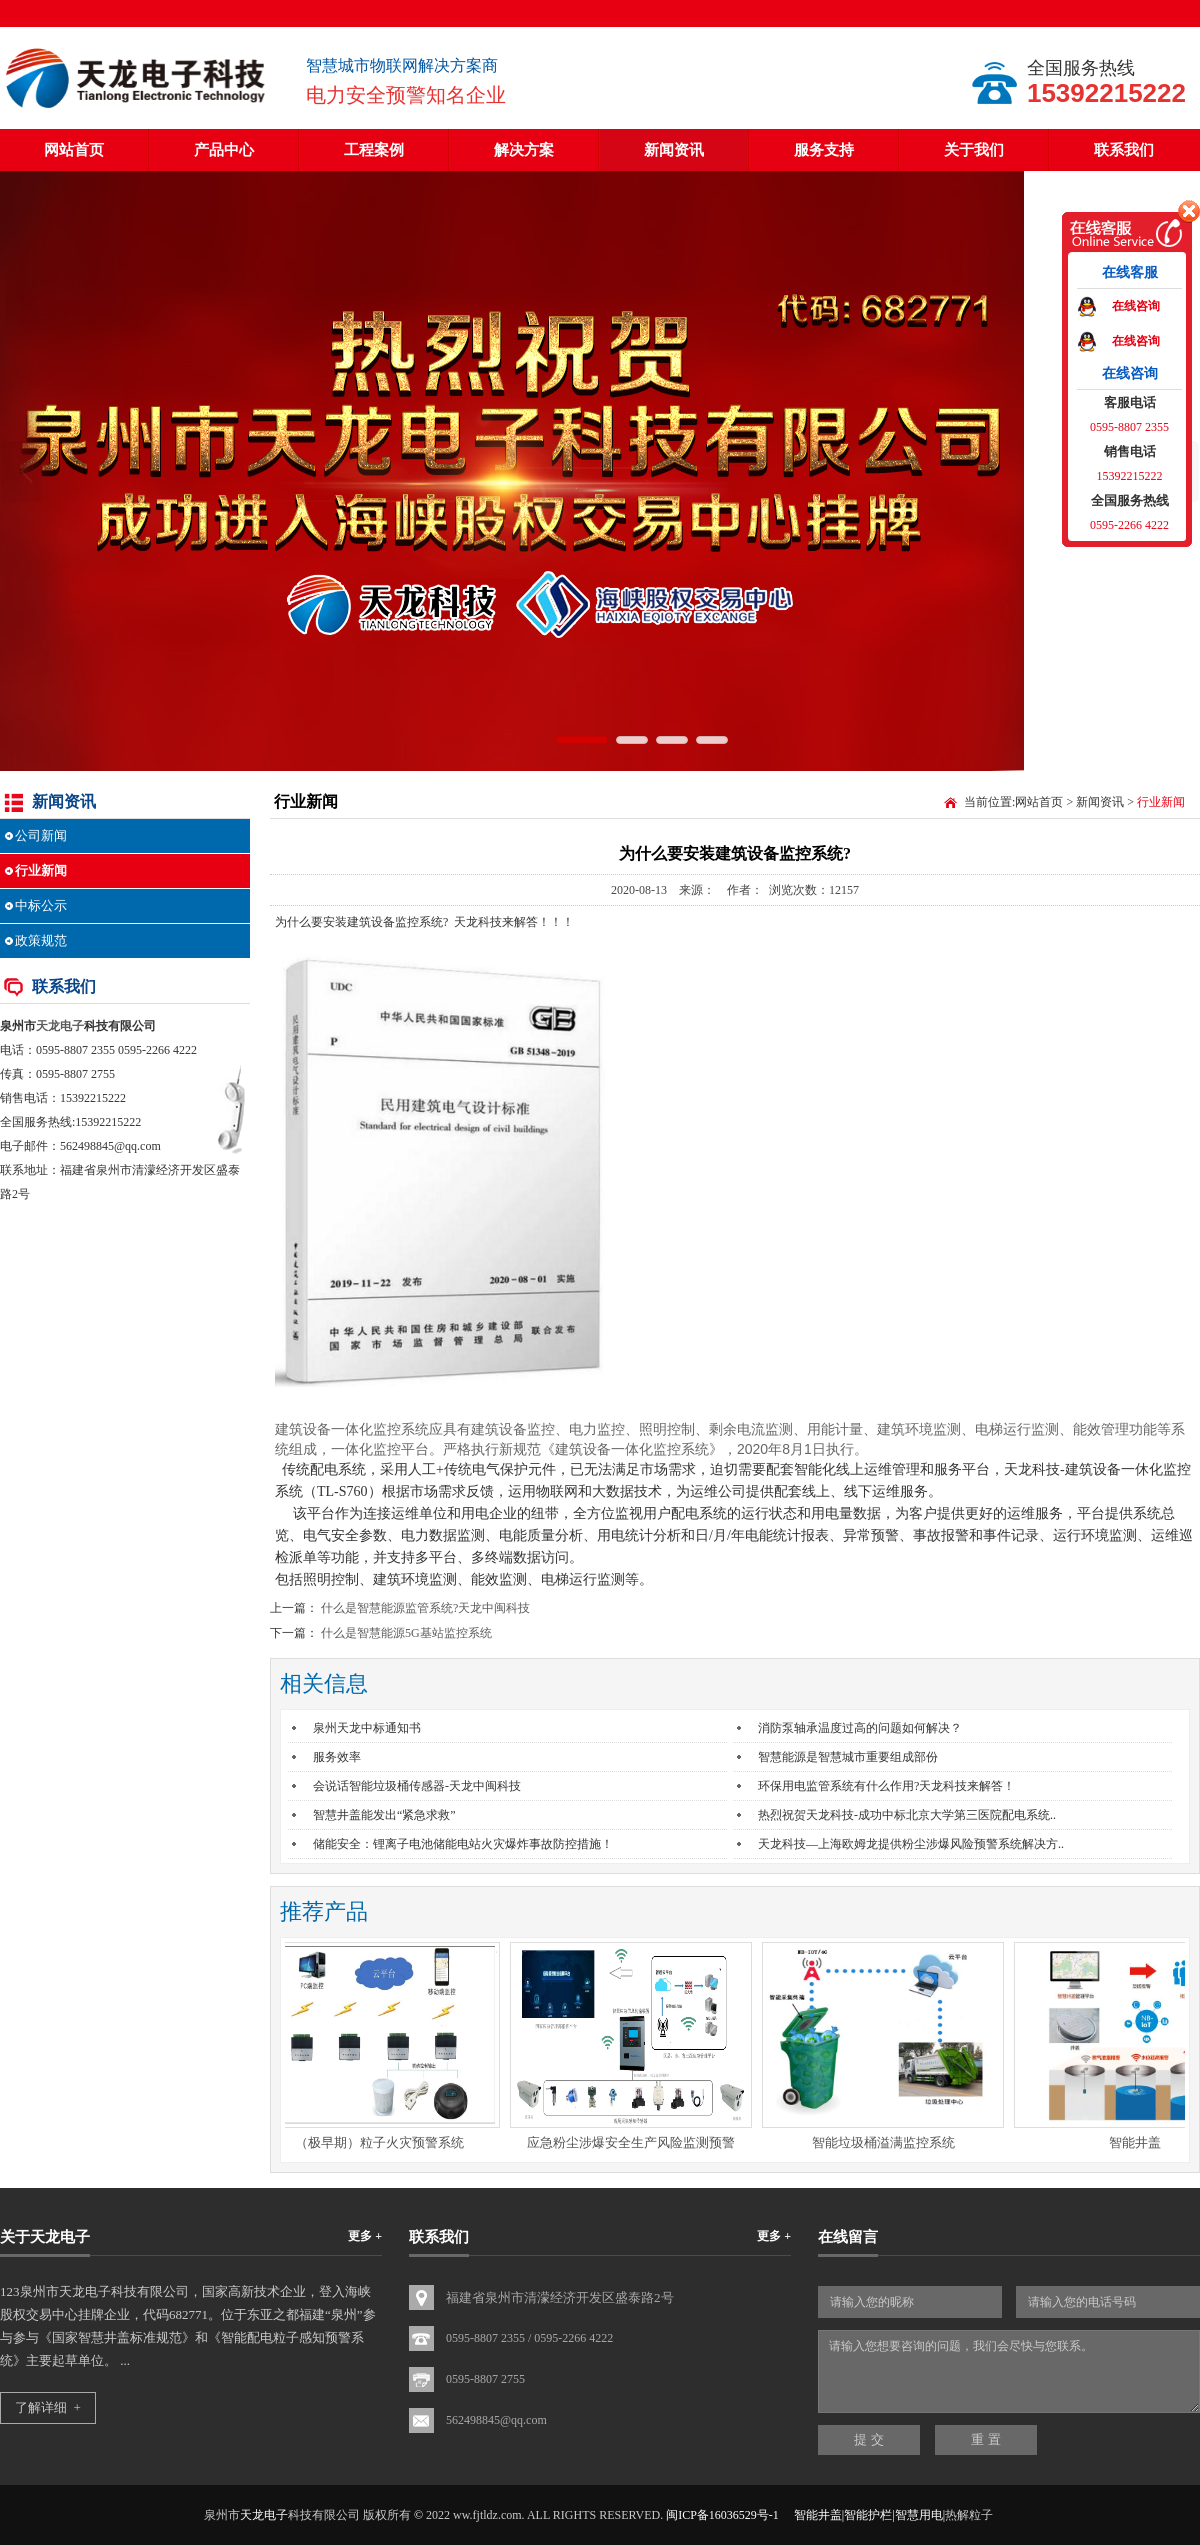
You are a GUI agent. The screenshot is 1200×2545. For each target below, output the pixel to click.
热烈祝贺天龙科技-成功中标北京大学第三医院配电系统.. (907, 1815)
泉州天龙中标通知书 (367, 1728)
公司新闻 (41, 835)
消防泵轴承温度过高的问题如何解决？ (860, 1728)
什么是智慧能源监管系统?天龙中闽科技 (425, 1608)
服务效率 (337, 1757)
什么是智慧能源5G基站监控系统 (406, 1633)
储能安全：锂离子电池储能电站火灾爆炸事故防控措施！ (463, 1844)
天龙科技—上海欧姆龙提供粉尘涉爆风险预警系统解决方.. (911, 1844)
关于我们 (974, 150)
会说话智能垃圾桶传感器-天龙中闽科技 (417, 1786)
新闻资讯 (674, 150)
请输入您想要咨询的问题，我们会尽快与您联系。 (1009, 2371)
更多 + (365, 2236)
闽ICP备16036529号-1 (722, 2515)
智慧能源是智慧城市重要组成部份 (848, 1757)
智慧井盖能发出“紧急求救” (384, 1815)
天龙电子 (60, 1026)
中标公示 (41, 905)
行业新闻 (41, 870)
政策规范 (41, 940)
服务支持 (824, 150)
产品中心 (224, 150)
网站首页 (74, 150)
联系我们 (1124, 150)
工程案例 (374, 150)
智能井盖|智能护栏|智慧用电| (869, 2515)
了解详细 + (48, 2407)
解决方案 (524, 150)
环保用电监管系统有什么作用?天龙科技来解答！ (886, 1786)
